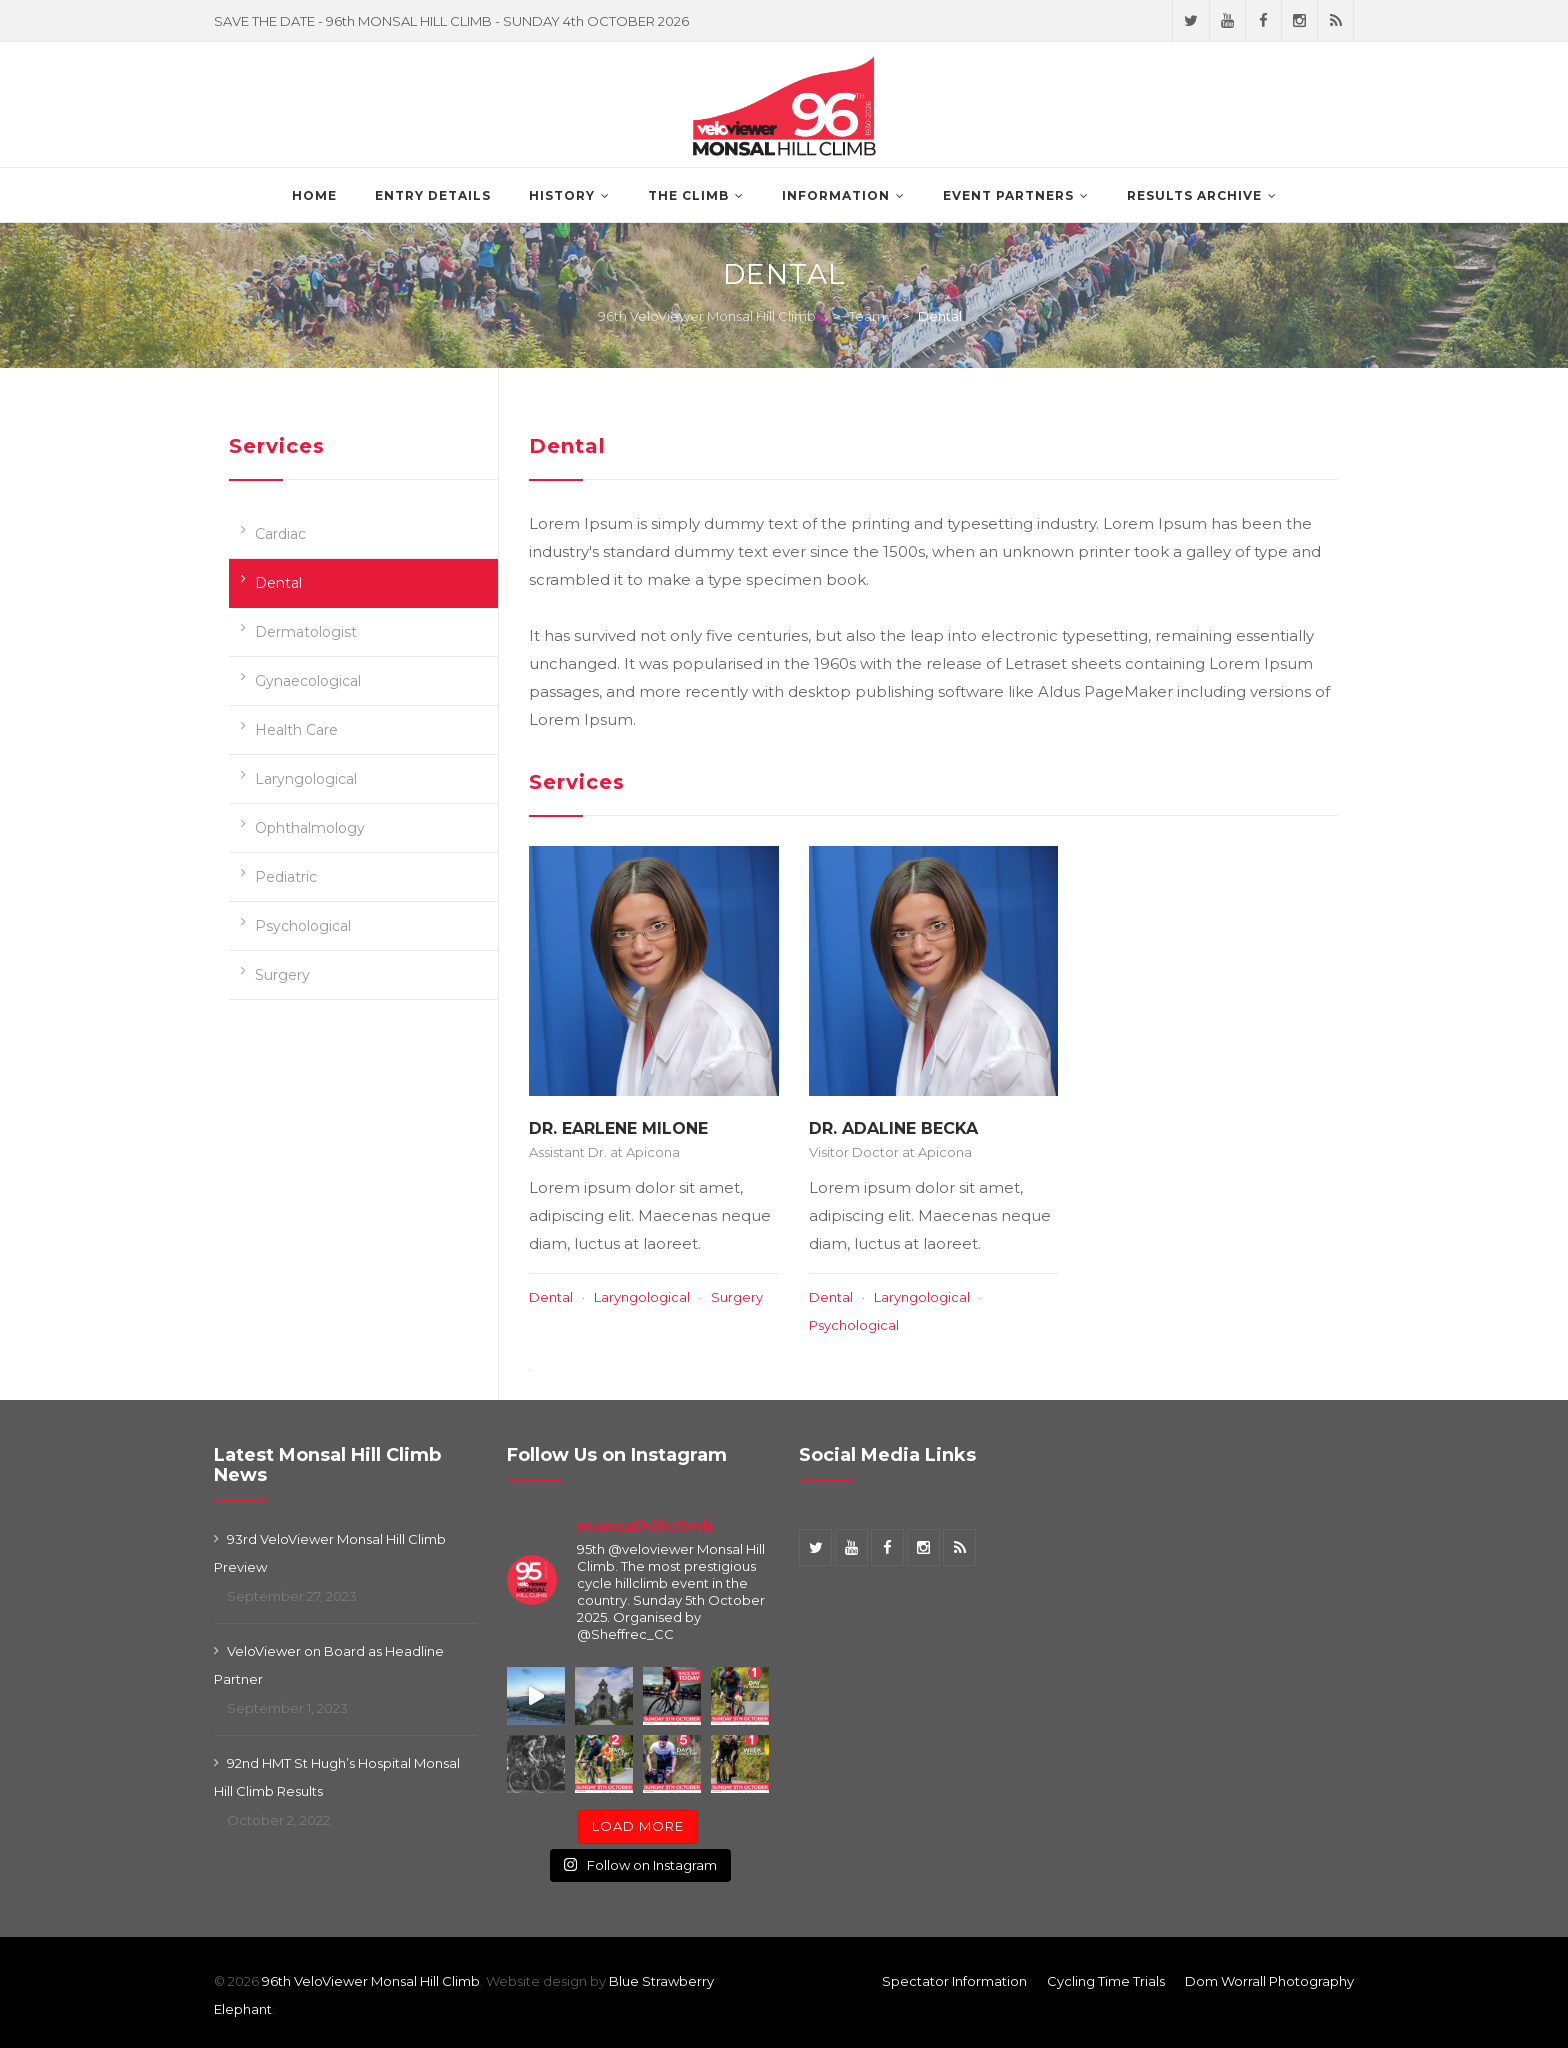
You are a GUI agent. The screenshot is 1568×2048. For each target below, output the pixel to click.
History (562, 195)
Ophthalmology (310, 828)
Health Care (296, 730)
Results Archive (1194, 195)
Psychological (303, 926)
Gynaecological (308, 681)
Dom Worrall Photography (1269, 1981)
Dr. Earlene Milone (618, 1128)
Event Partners (1008, 195)
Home (314, 195)
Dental (278, 583)
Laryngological (306, 779)
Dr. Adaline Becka (893, 1128)
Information (836, 195)
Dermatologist (306, 632)
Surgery (282, 975)
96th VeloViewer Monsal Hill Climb (371, 1981)
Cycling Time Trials (1106, 1981)
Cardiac (280, 534)
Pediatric (286, 877)
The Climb (688, 195)
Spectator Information (954, 1981)
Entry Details (433, 195)
